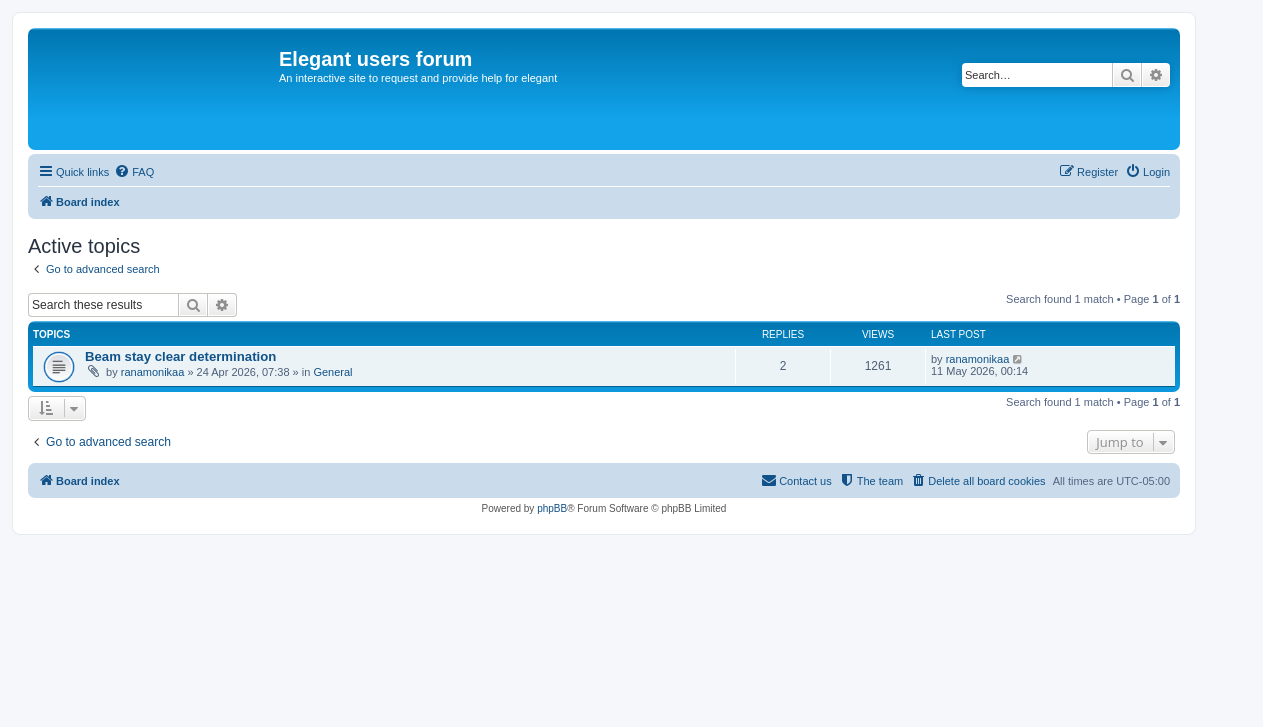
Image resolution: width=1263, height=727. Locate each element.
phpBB (552, 508)
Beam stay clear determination (180, 356)
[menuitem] (134, 172)
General (332, 372)
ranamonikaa (153, 372)
